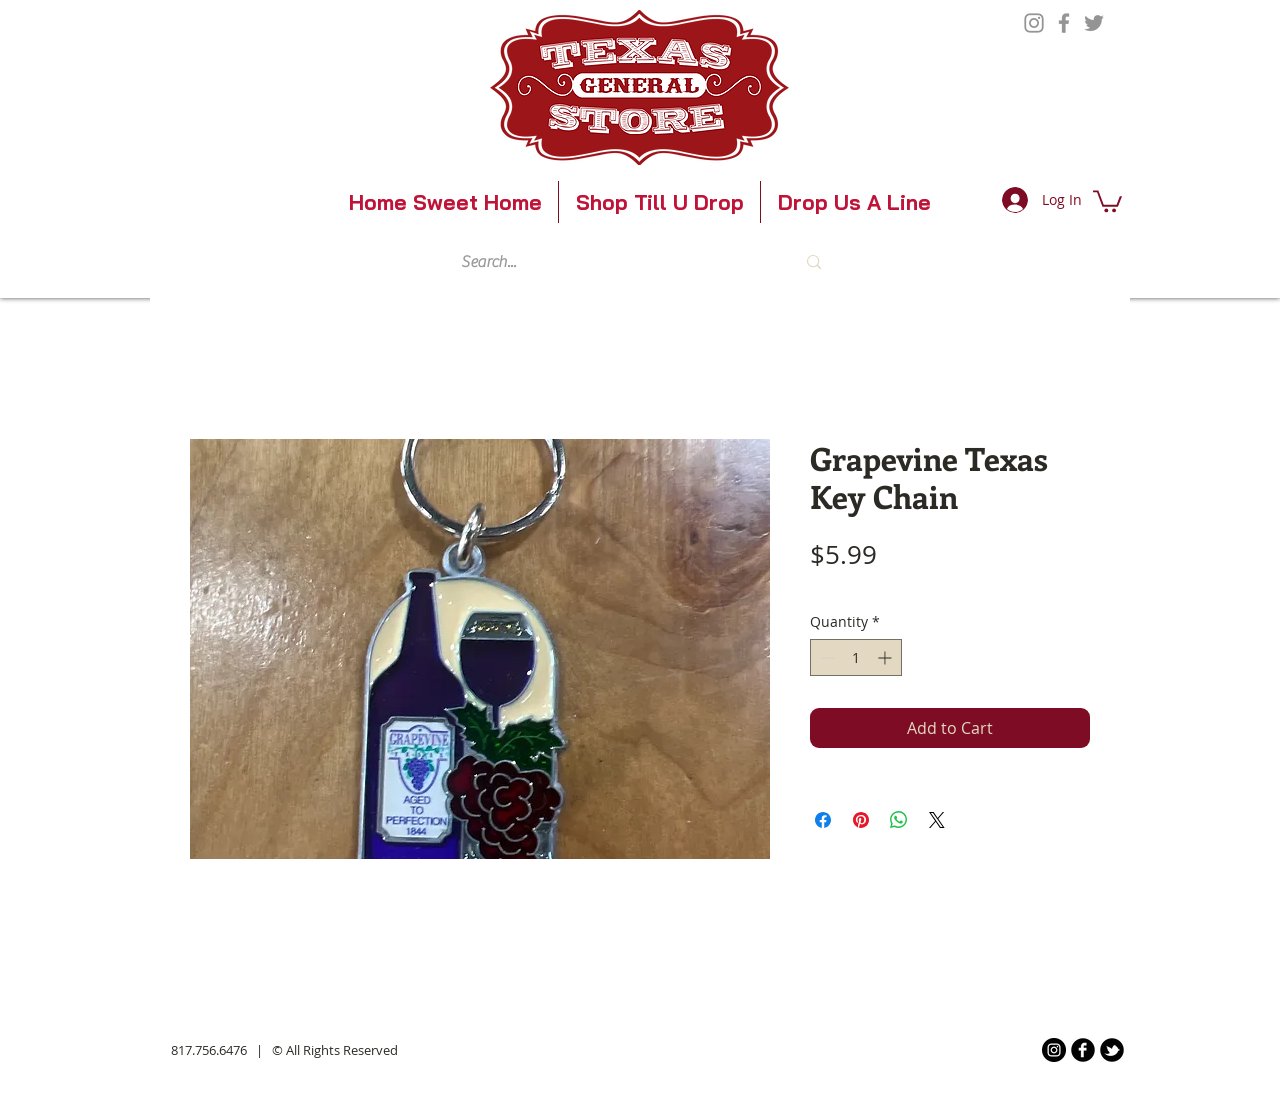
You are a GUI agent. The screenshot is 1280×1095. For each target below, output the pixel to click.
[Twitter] (1094, 23)
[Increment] (886, 657)
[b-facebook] (1083, 1050)
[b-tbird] (1112, 1050)
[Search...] (609, 262)
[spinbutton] (856, 657)
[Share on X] (937, 820)
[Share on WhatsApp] (899, 820)
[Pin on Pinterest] (861, 820)
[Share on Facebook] (823, 820)
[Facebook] (1064, 23)
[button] (1107, 200)
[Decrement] (825, 657)
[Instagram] (1034, 23)
